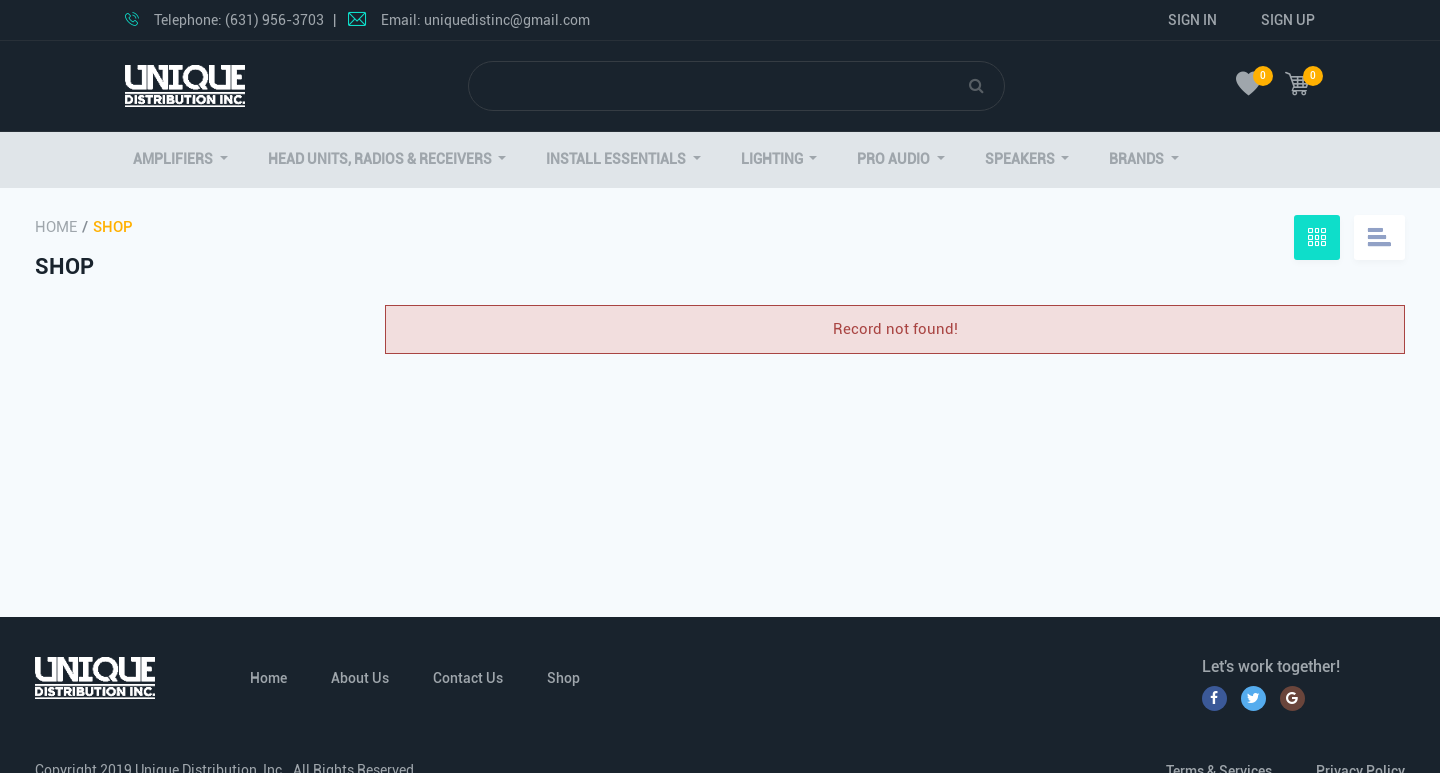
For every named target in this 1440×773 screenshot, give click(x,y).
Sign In (1192, 20)
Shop (563, 678)
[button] (180, 159)
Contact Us (468, 678)
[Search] (719, 86)
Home (56, 227)
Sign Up (1288, 20)
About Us (360, 678)
